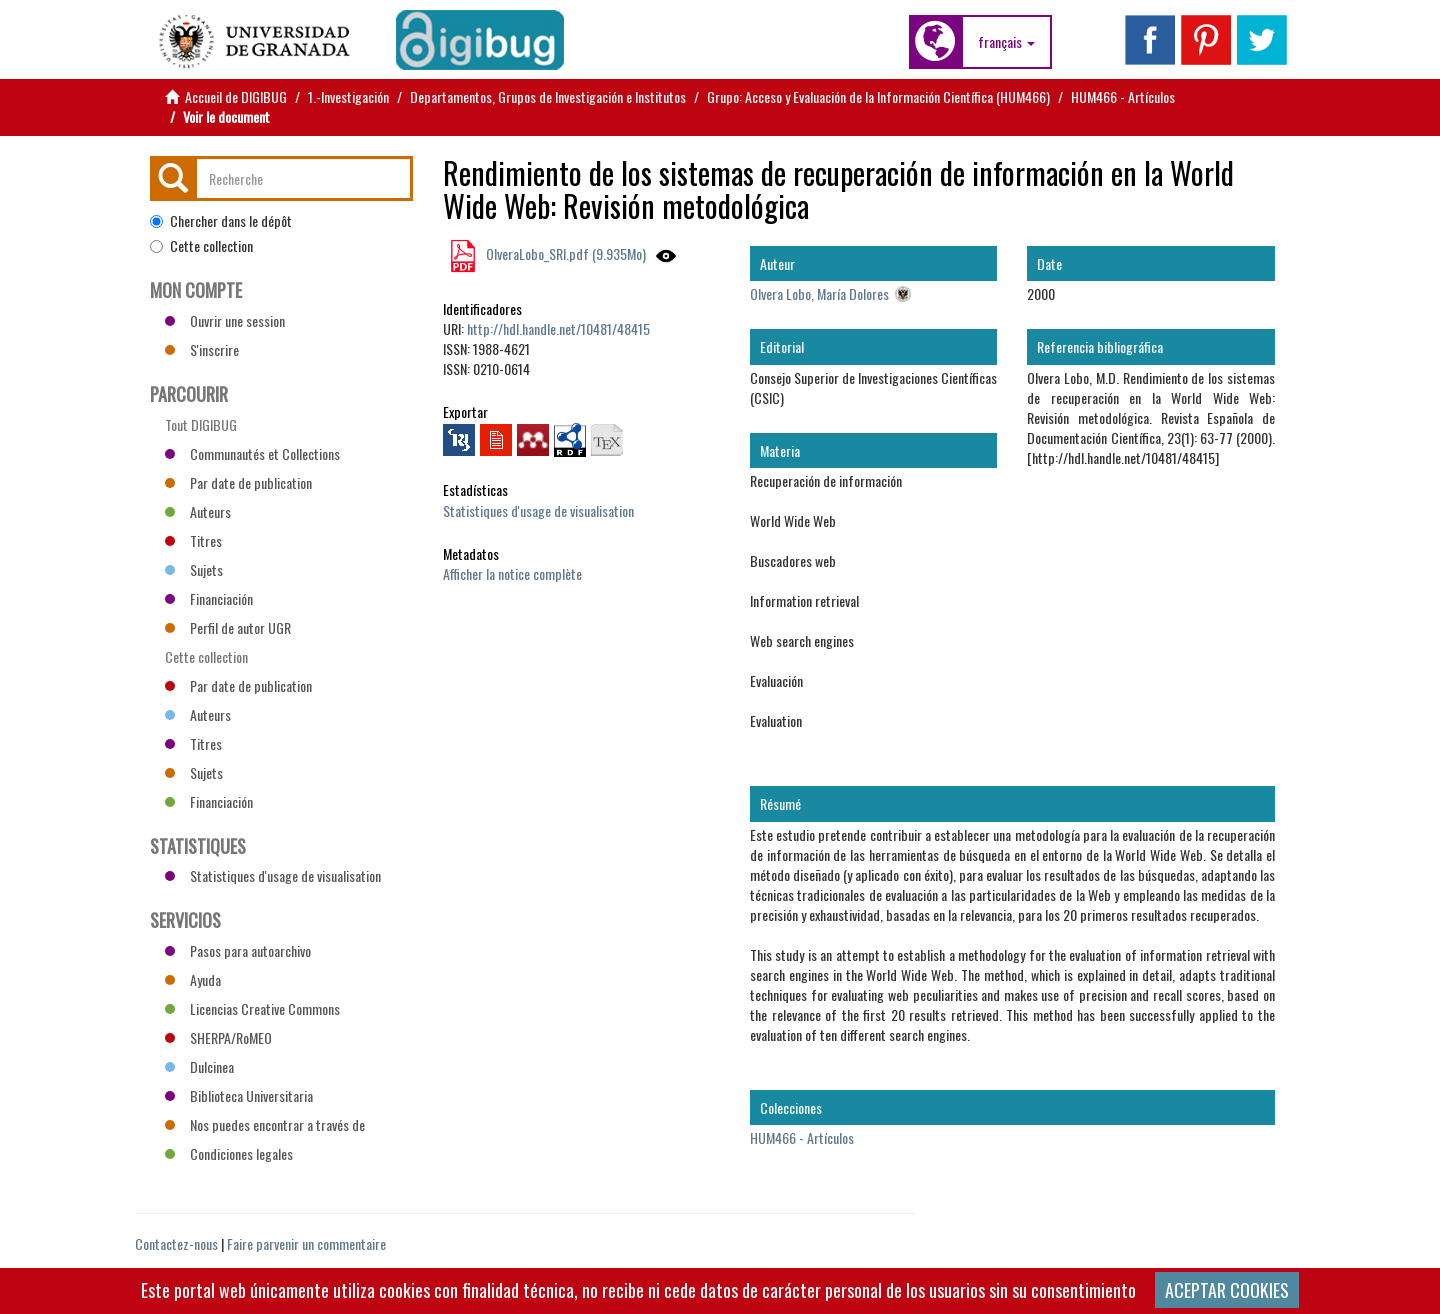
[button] (1006, 42)
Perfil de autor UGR (228, 627)
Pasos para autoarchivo (238, 950)
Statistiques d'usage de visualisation (538, 510)
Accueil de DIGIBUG (236, 96)
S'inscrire (202, 349)
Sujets (194, 569)
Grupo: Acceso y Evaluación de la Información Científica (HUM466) (878, 96)
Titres (193, 540)
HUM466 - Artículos (1123, 96)
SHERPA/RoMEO (218, 1037)
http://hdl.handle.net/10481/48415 (558, 328)
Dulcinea (199, 1066)
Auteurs (198, 511)
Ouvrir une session (225, 320)
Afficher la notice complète (512, 573)
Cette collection (201, 246)
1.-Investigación (348, 96)
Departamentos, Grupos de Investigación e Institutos (548, 96)
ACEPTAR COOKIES (1227, 1290)
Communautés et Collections (252, 453)
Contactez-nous (176, 1243)
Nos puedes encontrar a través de (265, 1124)
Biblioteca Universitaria (239, 1095)
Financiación (209, 598)
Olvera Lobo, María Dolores (819, 293)
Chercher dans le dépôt (221, 221)
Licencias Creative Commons (252, 1008)
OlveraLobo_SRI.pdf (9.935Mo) (564, 253)
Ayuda (193, 979)
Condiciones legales (229, 1153)
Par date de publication (238, 482)
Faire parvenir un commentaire (306, 1243)
